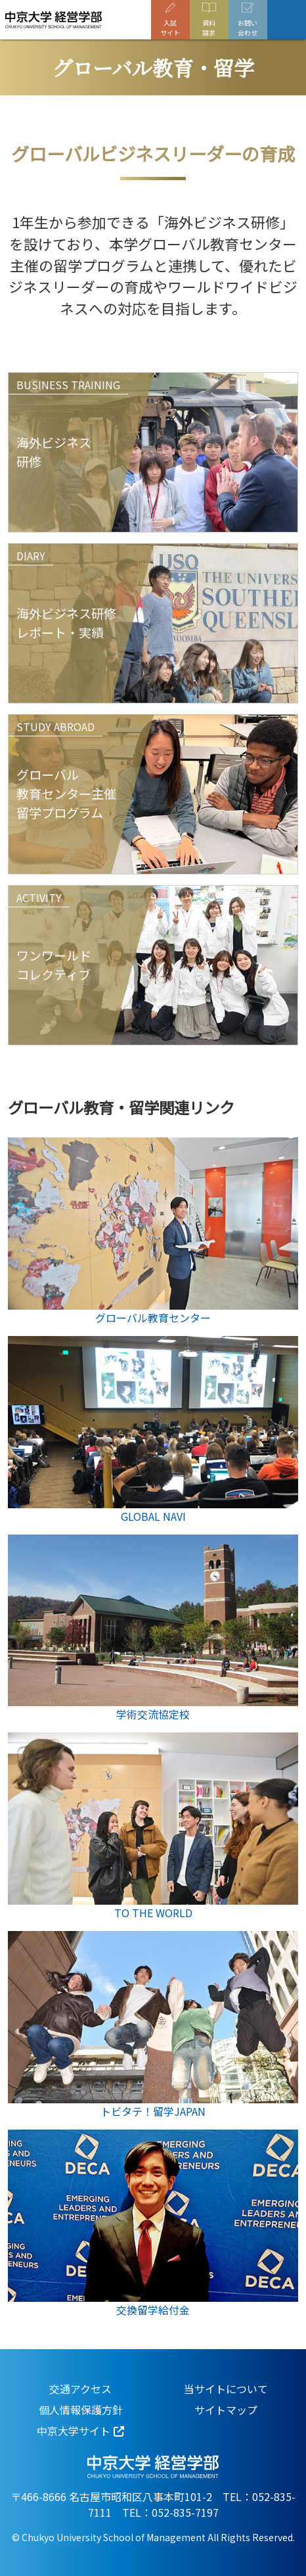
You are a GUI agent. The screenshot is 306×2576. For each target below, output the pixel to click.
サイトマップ (225, 2410)
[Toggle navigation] (287, 19)
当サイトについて (226, 2389)
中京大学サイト (73, 2431)
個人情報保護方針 (81, 2410)
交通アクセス (80, 2389)
